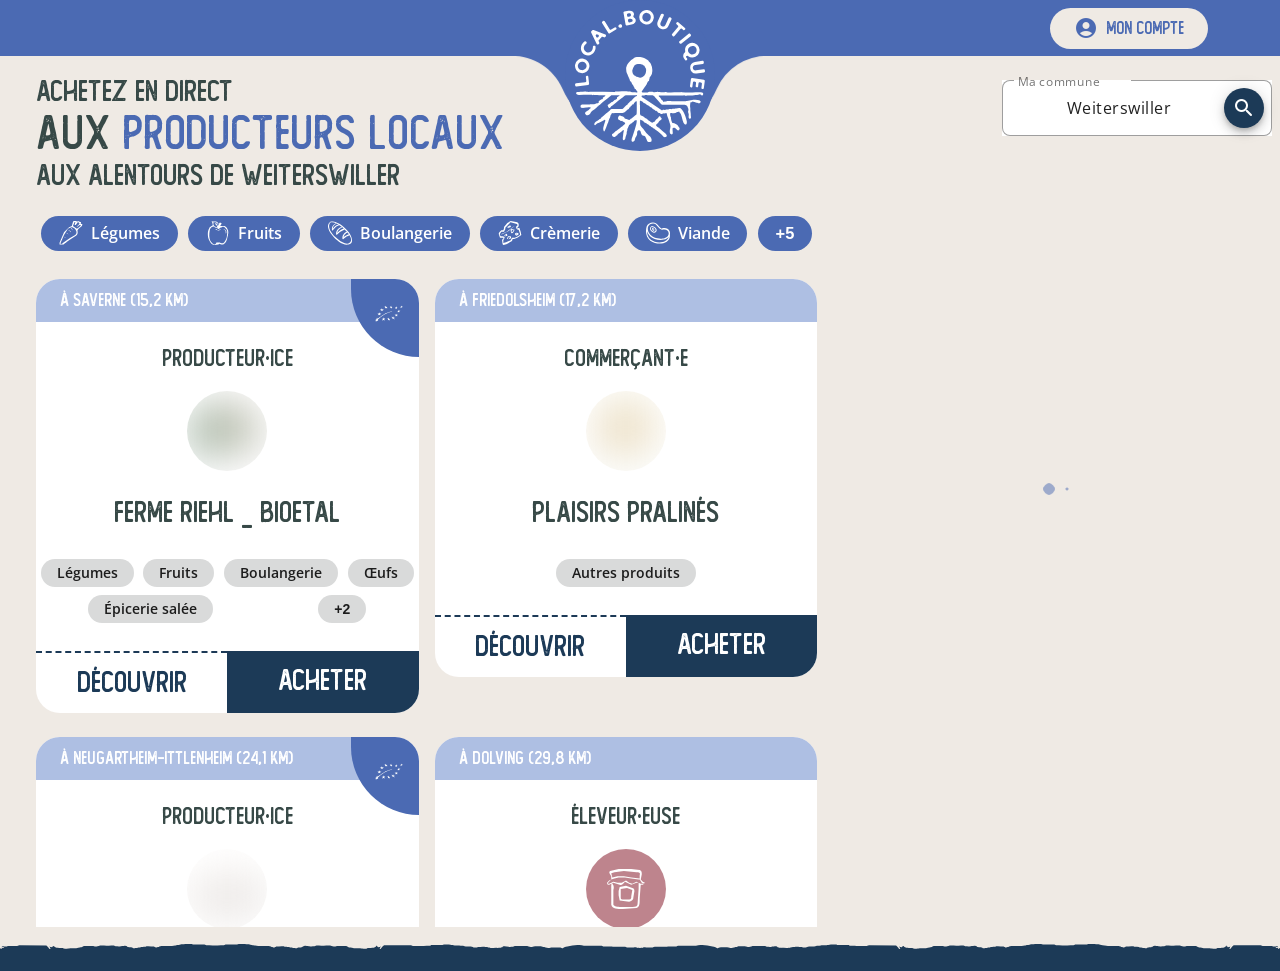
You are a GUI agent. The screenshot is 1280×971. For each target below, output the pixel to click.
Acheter (322, 741)
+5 (639, 290)
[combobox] (1119, 108)
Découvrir (132, 743)
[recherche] (1244, 108)
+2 (342, 670)
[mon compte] (1129, 28)
